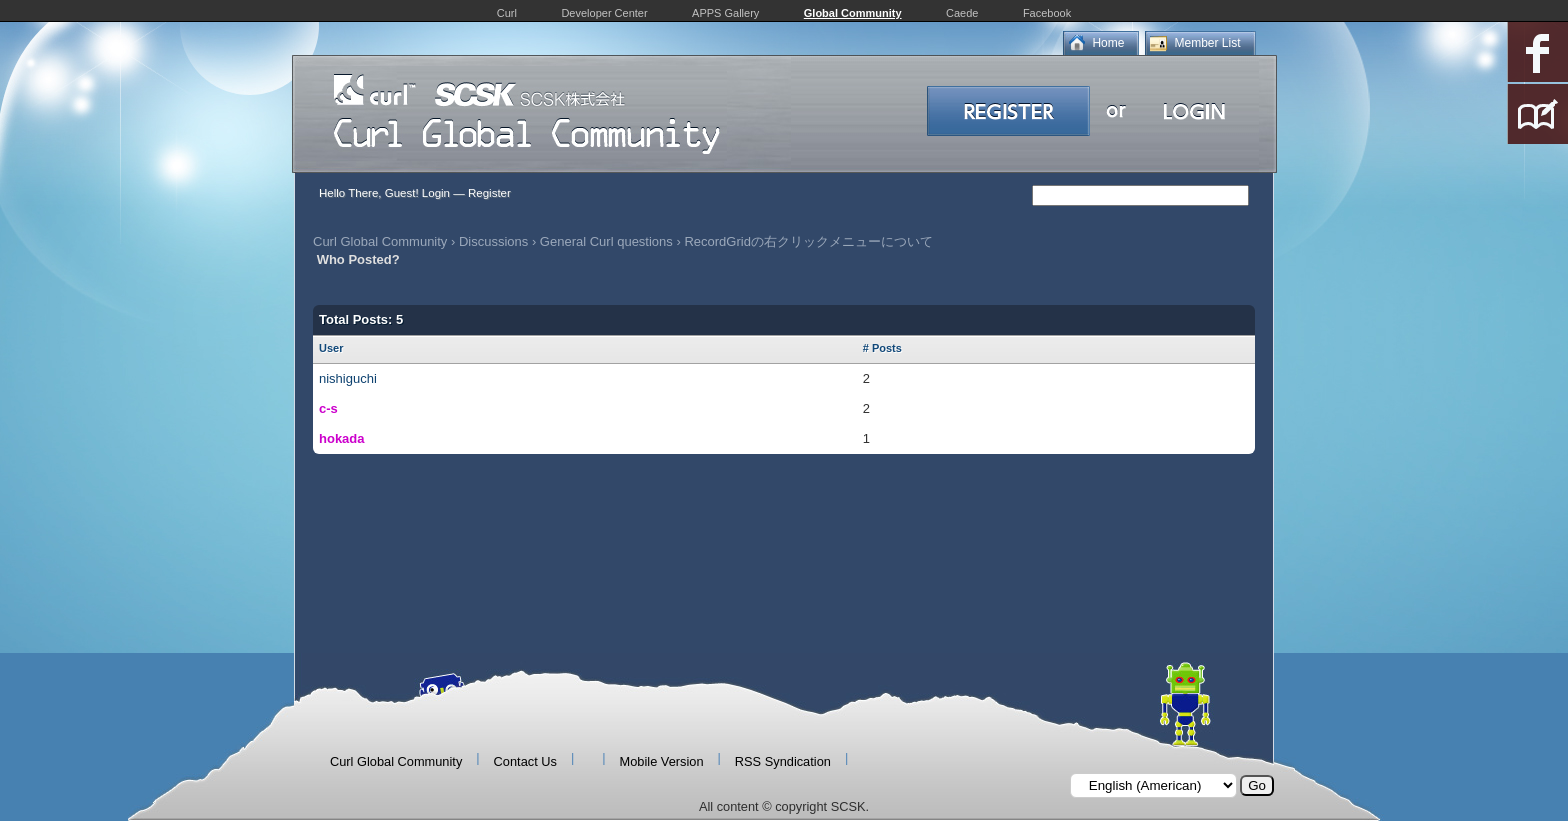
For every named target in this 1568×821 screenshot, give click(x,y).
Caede (962, 13)
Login (436, 193)
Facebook (1047, 13)
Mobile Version (662, 761)
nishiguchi (348, 378)
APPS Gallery (725, 13)
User (331, 348)
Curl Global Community (380, 241)
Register (489, 193)
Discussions (493, 241)
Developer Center (604, 13)
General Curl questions (606, 241)
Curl (507, 13)
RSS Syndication (783, 761)
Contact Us (525, 761)
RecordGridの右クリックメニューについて (808, 241)
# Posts (882, 348)
